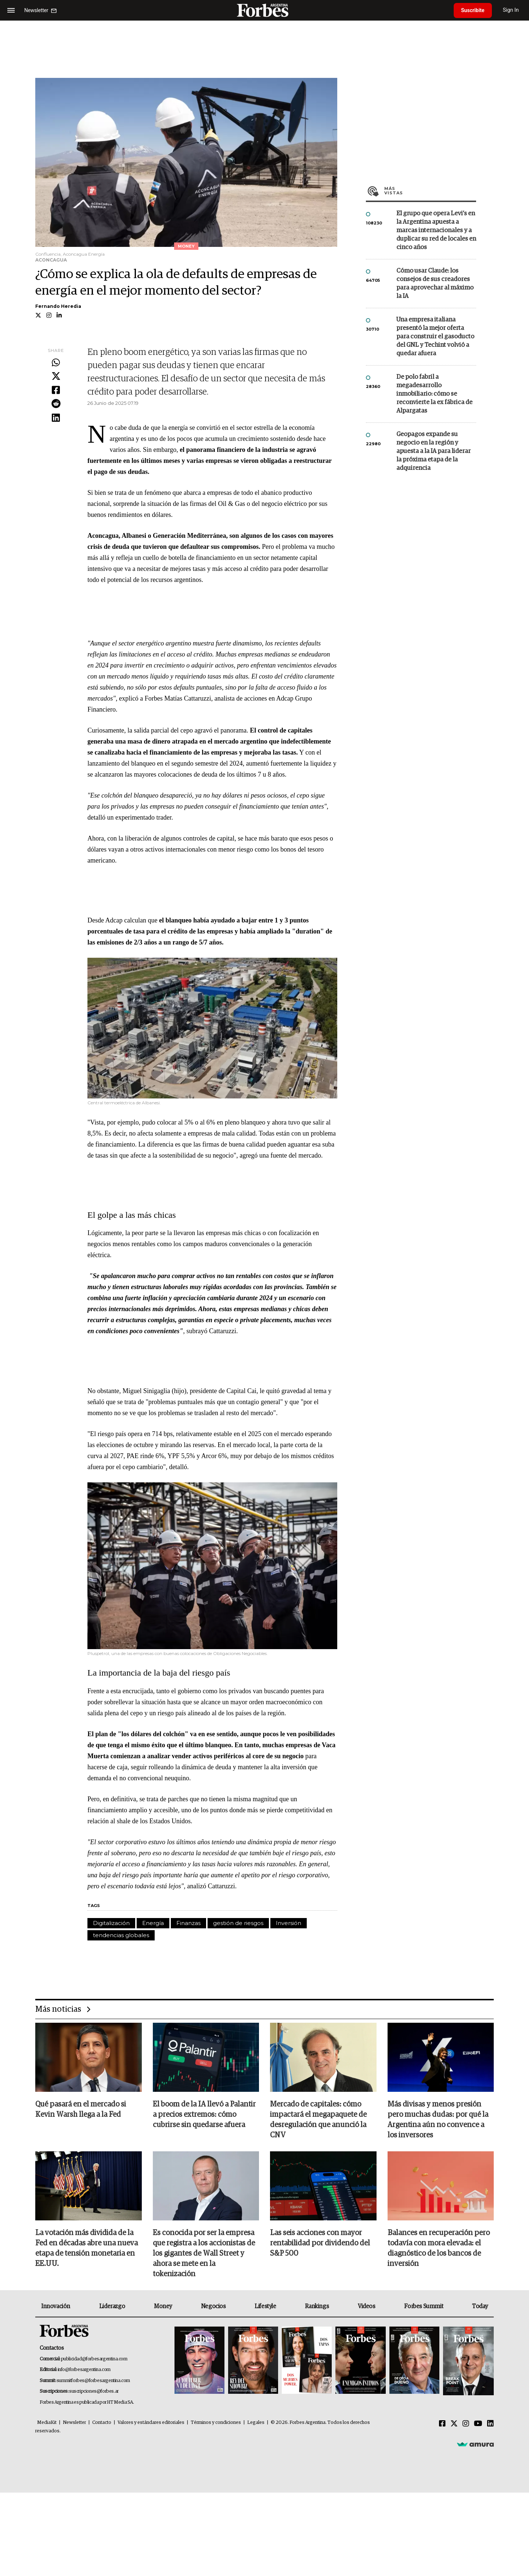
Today (480, 2306)
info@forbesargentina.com (84, 2369)
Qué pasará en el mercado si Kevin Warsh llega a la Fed (80, 2109)
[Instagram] (466, 2423)
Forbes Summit (423, 2306)
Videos (366, 2306)
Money (163, 2306)
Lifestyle (265, 2306)
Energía (153, 1923)
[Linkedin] (490, 2423)
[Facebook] (442, 2423)
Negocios (213, 2306)
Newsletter (74, 2422)
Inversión (288, 1923)
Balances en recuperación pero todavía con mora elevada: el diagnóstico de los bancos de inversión (439, 2248)
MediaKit (47, 2422)
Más (430, 190)
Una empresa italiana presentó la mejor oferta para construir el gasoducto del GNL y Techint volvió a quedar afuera (435, 337)
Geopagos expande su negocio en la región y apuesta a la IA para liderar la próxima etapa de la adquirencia (433, 451)
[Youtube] (478, 2423)
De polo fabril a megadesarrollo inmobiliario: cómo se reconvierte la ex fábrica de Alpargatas (434, 394)
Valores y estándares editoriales (151, 2422)
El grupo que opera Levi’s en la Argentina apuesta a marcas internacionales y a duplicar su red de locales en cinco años (436, 231)
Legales (255, 2422)
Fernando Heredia (58, 306)
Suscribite (473, 10)
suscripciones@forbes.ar (94, 2391)
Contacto (101, 2422)
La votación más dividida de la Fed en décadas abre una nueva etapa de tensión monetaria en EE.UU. (86, 2248)
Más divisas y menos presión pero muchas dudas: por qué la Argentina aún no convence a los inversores (438, 2120)
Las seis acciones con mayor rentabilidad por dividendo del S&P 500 (320, 2243)
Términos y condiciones (216, 2422)
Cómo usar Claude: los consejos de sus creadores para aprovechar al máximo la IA (435, 283)
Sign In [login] (511, 10)
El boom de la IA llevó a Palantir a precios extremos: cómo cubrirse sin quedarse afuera (204, 2115)
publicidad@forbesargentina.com (94, 2359)
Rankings (317, 2306)
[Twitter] (454, 2423)
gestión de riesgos (238, 1923)
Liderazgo (112, 2306)
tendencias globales (121, 1935)
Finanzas (188, 1923)
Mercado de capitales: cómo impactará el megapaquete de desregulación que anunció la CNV (318, 2120)
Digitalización (111, 1923)
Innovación (55, 2306)
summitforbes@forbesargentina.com (93, 2380)
